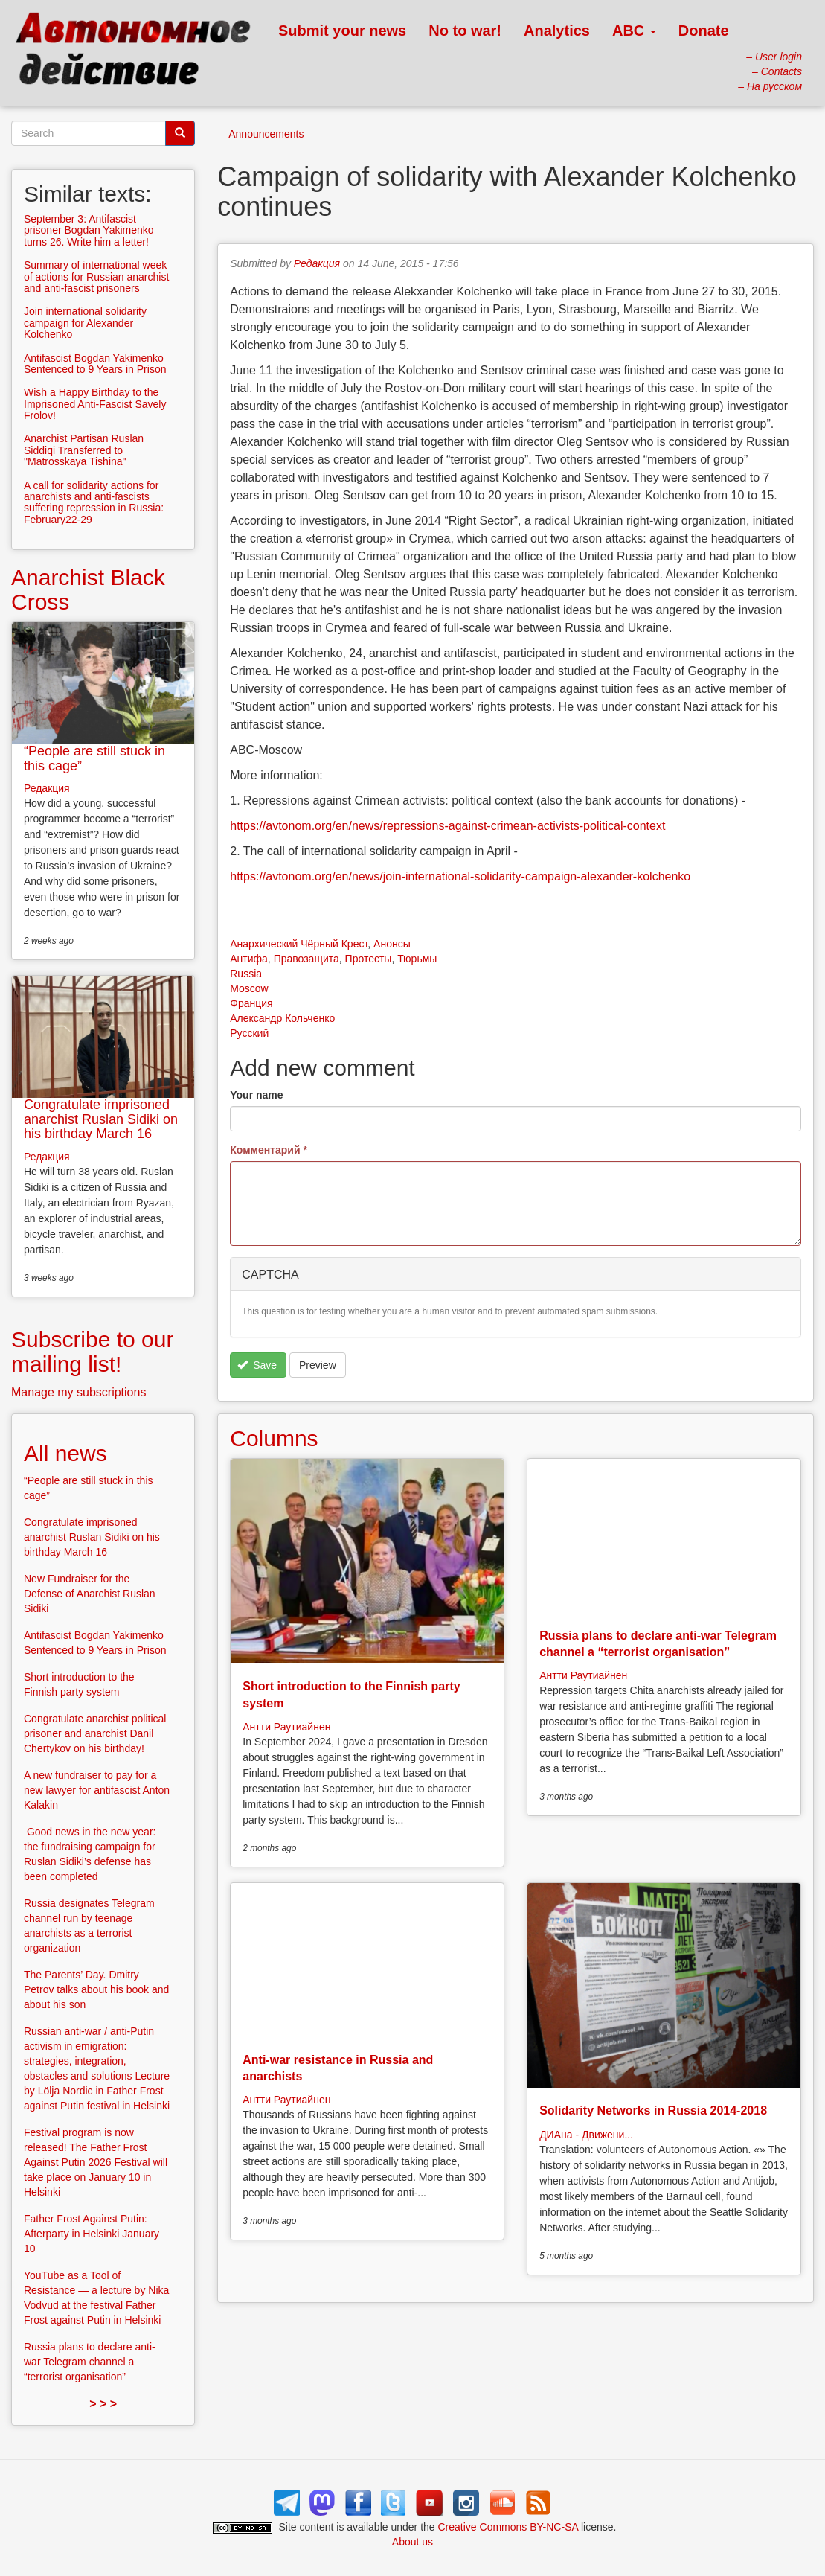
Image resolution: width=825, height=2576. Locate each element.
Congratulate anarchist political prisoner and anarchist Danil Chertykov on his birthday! (95, 1733)
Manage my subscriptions (78, 1392)
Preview (317, 1365)
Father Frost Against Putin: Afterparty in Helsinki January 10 (91, 2233)
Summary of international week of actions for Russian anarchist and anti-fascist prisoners (96, 276)
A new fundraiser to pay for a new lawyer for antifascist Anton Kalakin (97, 1790)
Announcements (266, 134)
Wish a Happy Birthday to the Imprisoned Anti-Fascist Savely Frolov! (95, 403)
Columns (274, 1438)
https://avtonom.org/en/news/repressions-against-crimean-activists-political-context (447, 825)
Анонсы (392, 944)
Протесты (368, 959)
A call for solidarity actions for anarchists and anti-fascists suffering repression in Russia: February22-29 (94, 502)
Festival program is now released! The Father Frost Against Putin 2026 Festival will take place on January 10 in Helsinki (95, 2162)
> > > (103, 2403)
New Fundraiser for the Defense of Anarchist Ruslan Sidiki (89, 1593)
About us (412, 2542)
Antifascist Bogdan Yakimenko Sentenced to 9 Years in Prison (95, 363)
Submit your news (342, 30)
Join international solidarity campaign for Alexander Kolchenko (85, 322)
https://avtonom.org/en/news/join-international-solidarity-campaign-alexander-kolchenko (460, 876)
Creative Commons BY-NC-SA (508, 2527)
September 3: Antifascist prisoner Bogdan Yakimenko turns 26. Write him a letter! (89, 230)
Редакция (317, 263)
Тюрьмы (417, 959)
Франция (251, 1003)
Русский (249, 1033)
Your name (256, 1095)
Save (257, 1365)
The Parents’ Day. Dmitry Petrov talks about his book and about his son (96, 1989)
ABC (634, 30)
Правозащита (306, 959)
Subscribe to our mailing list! (92, 1351)
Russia (246, 973)
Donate (703, 30)
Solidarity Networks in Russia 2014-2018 (653, 2110)
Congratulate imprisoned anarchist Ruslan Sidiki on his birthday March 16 (101, 1119)
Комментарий (268, 1150)
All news (65, 1453)
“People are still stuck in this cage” (94, 758)
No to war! (464, 30)
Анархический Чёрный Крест (298, 944)
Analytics (557, 30)
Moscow (249, 988)
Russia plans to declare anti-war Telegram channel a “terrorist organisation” (89, 2361)
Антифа (249, 959)
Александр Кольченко (282, 1018)
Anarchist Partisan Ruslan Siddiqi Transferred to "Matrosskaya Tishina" (84, 449)
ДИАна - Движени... (586, 2135)
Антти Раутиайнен (286, 1727)
